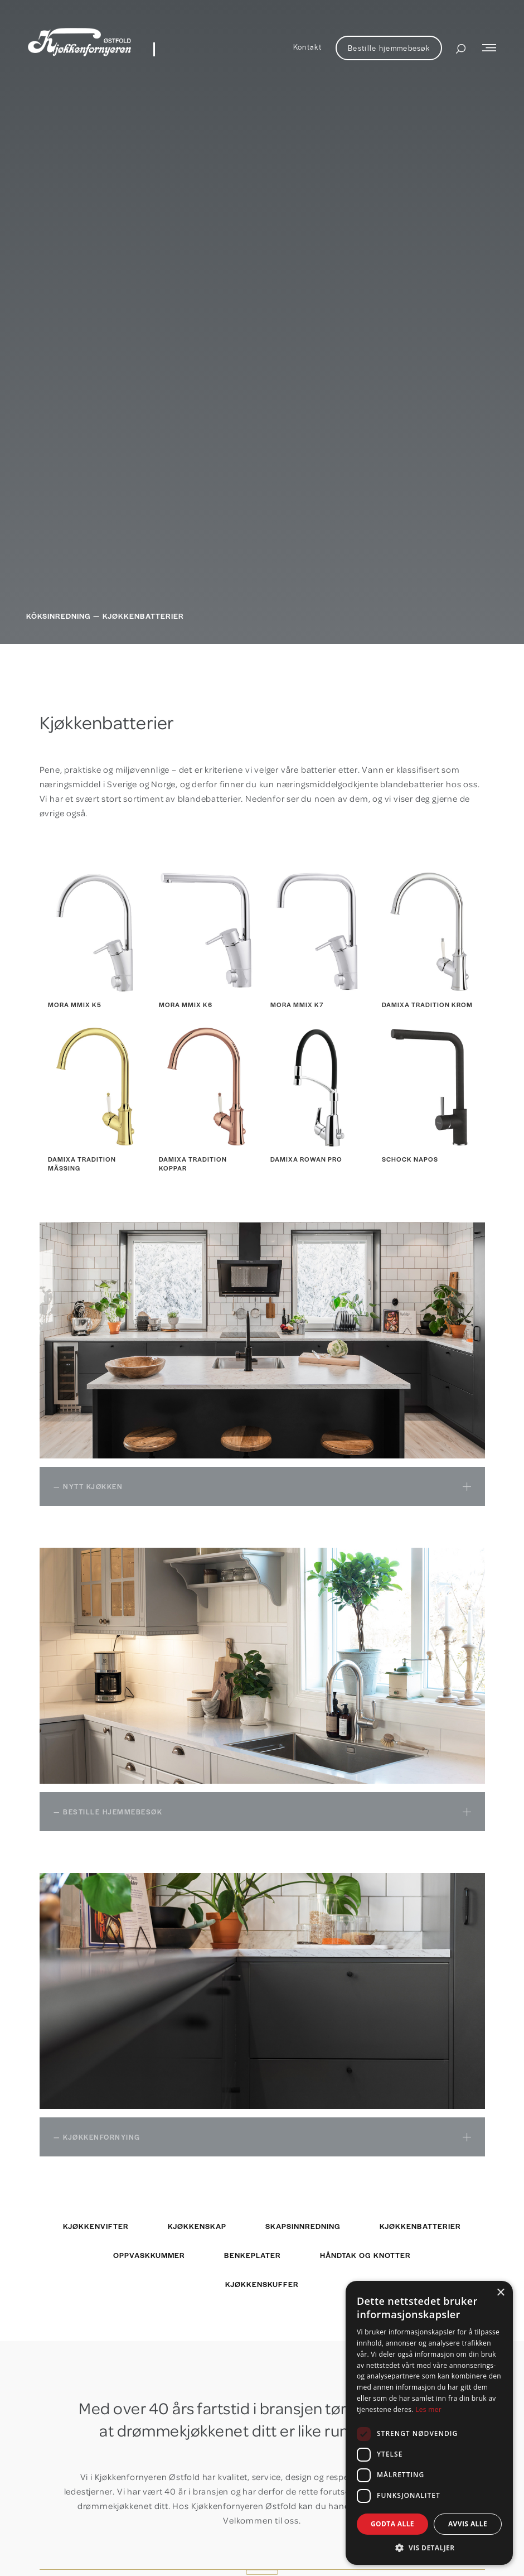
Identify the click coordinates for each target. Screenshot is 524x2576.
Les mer (428, 2409)
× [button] (500, 2293)
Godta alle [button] (392, 2524)
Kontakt (307, 46)
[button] (429, 2548)
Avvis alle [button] (467, 2524)
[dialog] (429, 2423)
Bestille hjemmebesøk (389, 47)
